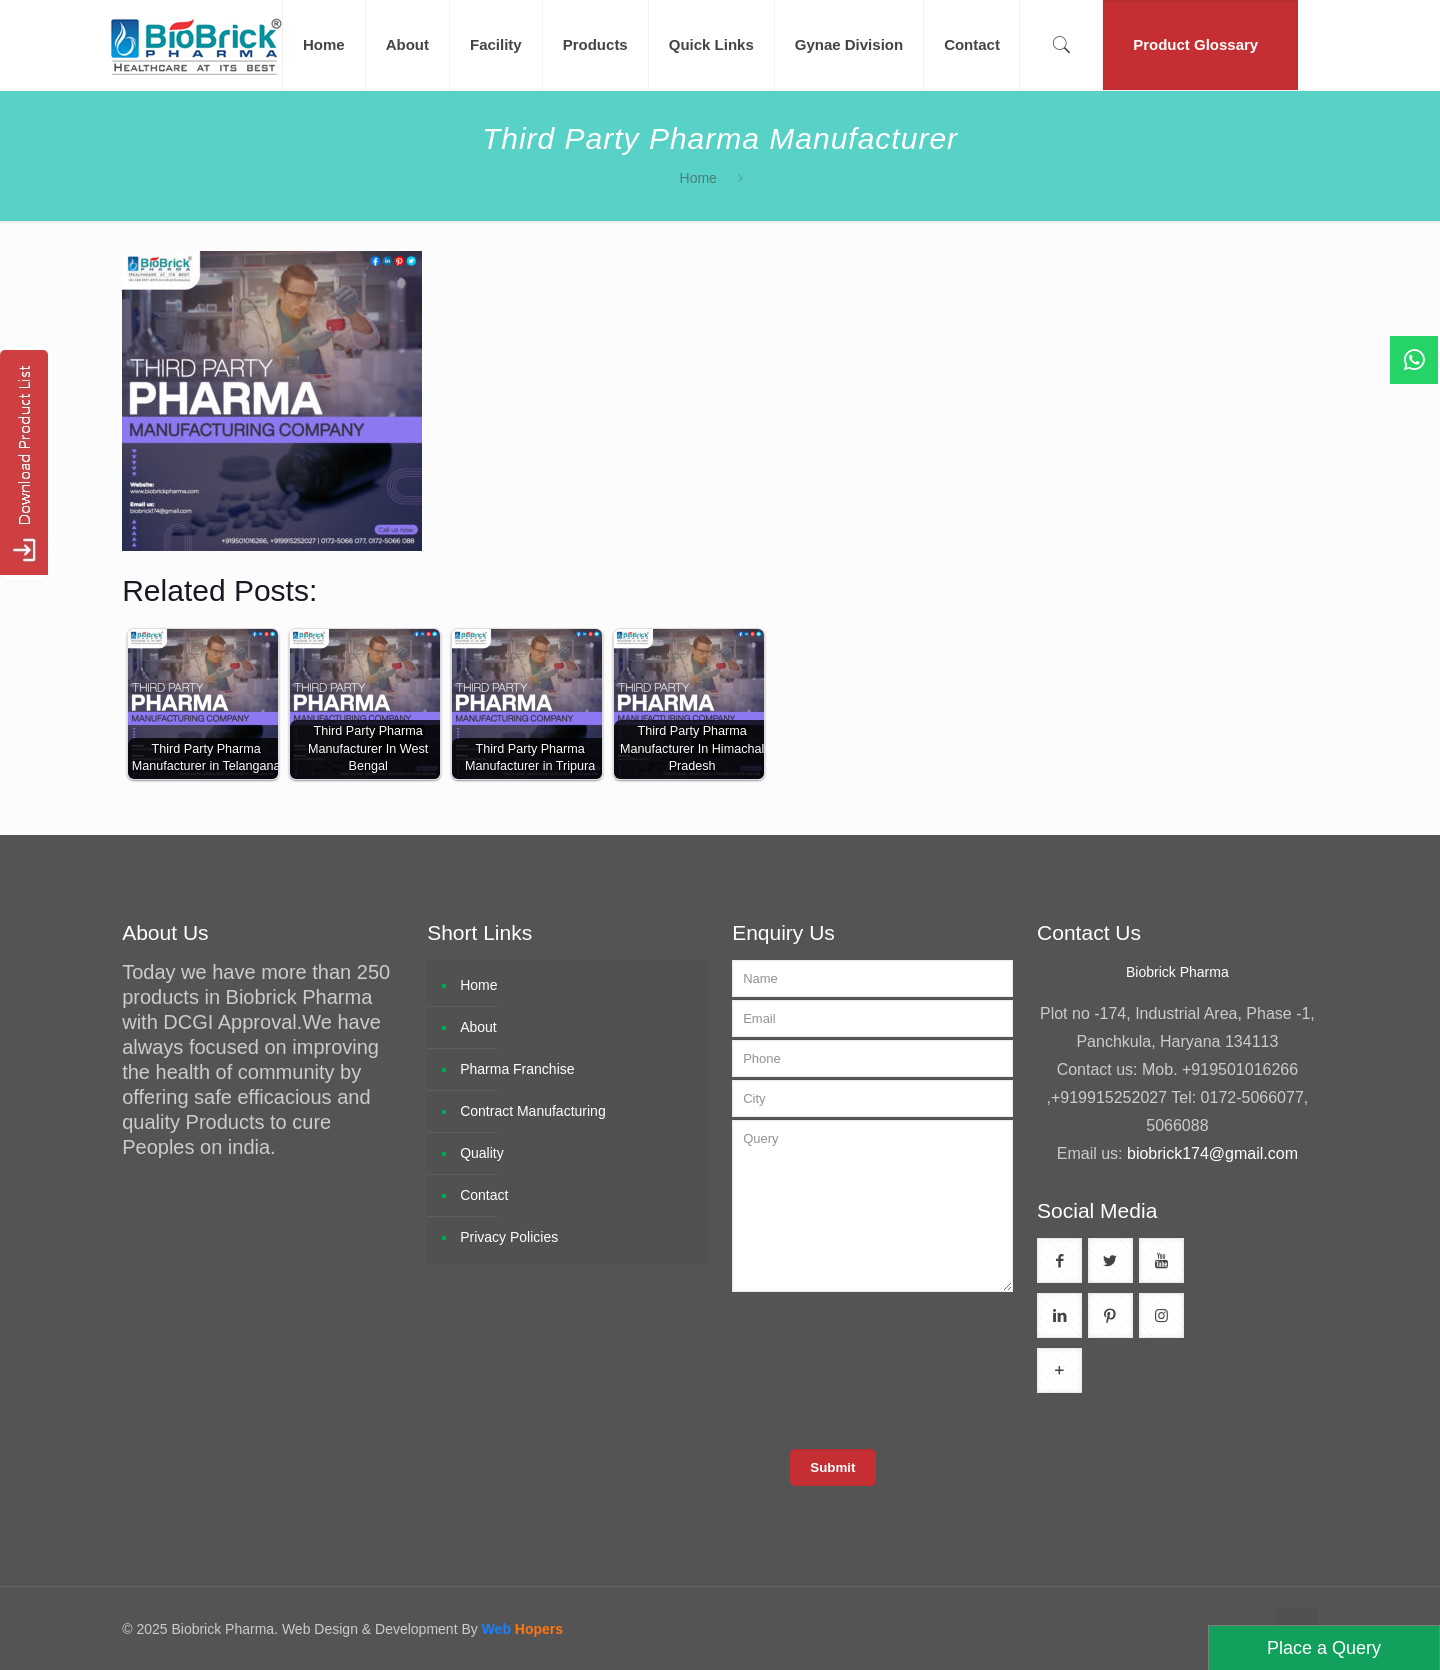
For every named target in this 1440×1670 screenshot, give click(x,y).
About (478, 1027)
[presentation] (887, 1369)
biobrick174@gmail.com (1212, 1153)
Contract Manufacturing (533, 1111)
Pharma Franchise (517, 1069)
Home (698, 178)
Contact (484, 1195)
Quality (482, 1153)
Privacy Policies (509, 1237)
